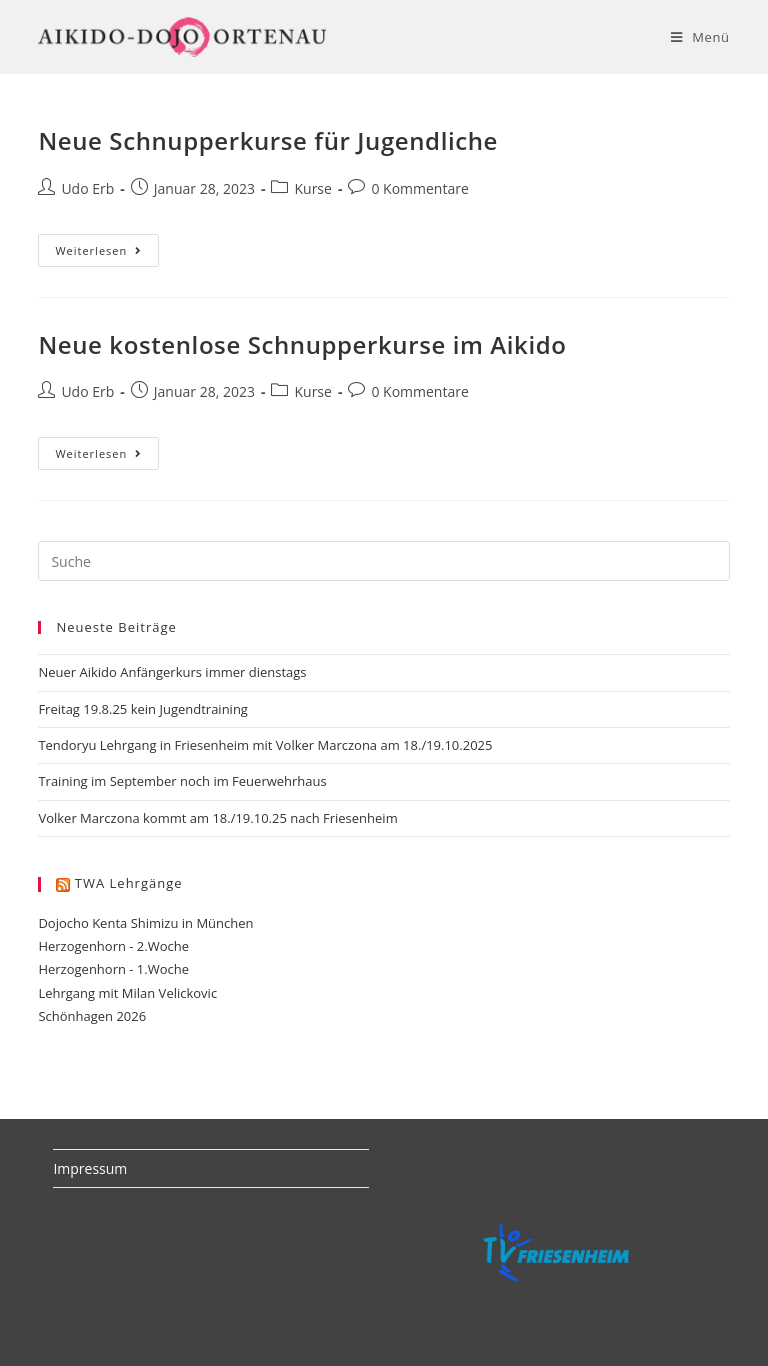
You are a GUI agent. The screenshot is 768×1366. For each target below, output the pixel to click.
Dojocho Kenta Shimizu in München (145, 923)
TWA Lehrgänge (129, 883)
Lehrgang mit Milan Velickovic (127, 993)
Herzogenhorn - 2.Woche (113, 946)
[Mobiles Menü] (700, 37)
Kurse (312, 188)
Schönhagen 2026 (92, 1016)
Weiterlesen (107, 254)
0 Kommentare (419, 188)
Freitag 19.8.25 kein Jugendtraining (143, 709)
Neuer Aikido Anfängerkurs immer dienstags (172, 672)
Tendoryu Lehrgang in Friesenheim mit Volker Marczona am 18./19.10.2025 (265, 745)
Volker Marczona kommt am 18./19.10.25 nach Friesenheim (217, 818)
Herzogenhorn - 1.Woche (113, 969)
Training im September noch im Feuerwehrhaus (182, 781)
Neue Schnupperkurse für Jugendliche (268, 140)
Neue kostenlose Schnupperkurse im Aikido (302, 344)
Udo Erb (87, 188)
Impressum (90, 1168)
